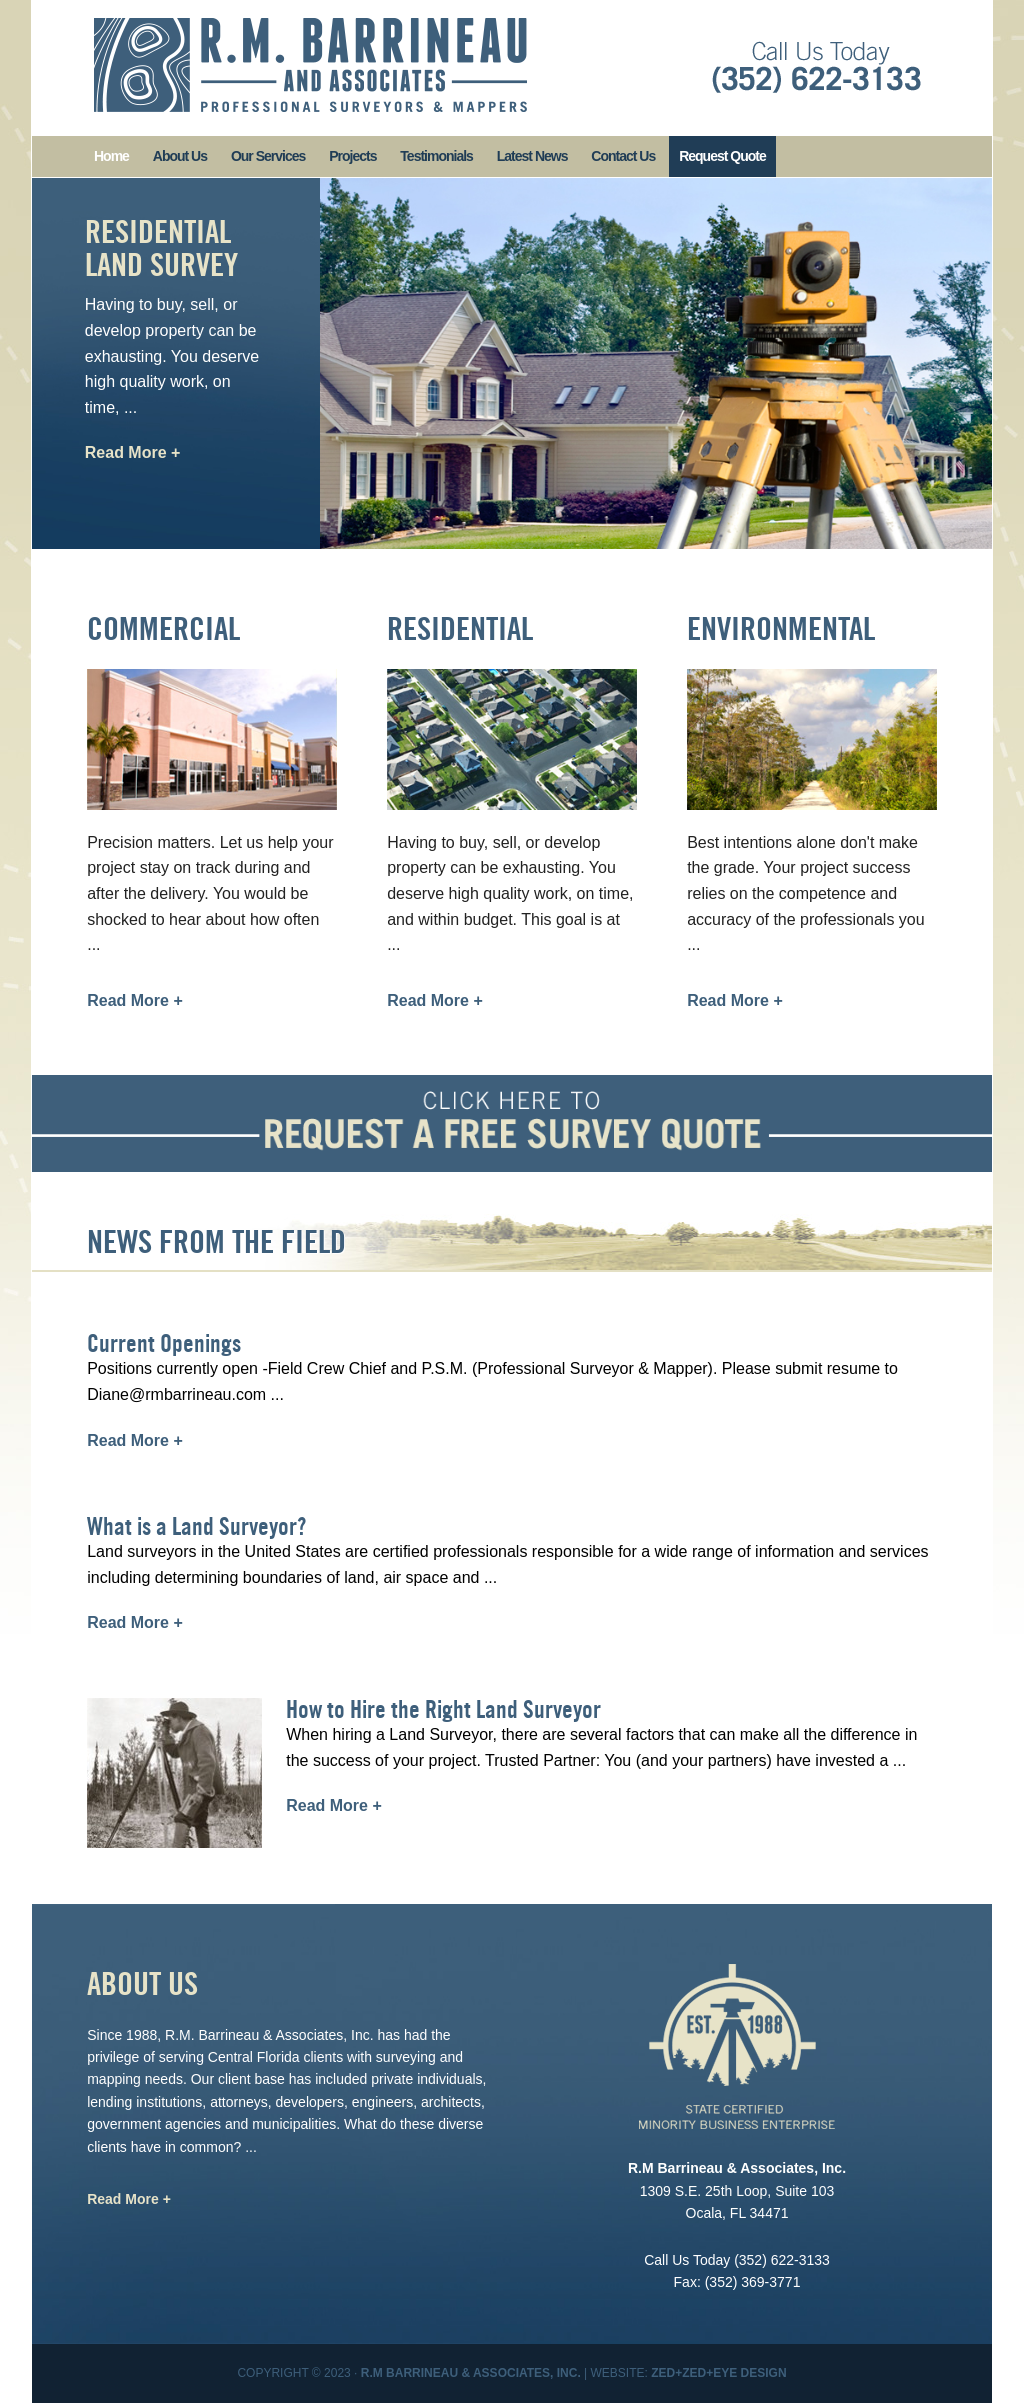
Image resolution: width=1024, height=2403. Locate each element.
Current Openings (164, 1343)
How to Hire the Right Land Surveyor (443, 1709)
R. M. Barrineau (310, 65)
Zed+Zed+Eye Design (718, 2373)
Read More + (133, 452)
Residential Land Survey (161, 248)
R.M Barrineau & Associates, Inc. (471, 2373)
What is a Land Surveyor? (196, 1526)
